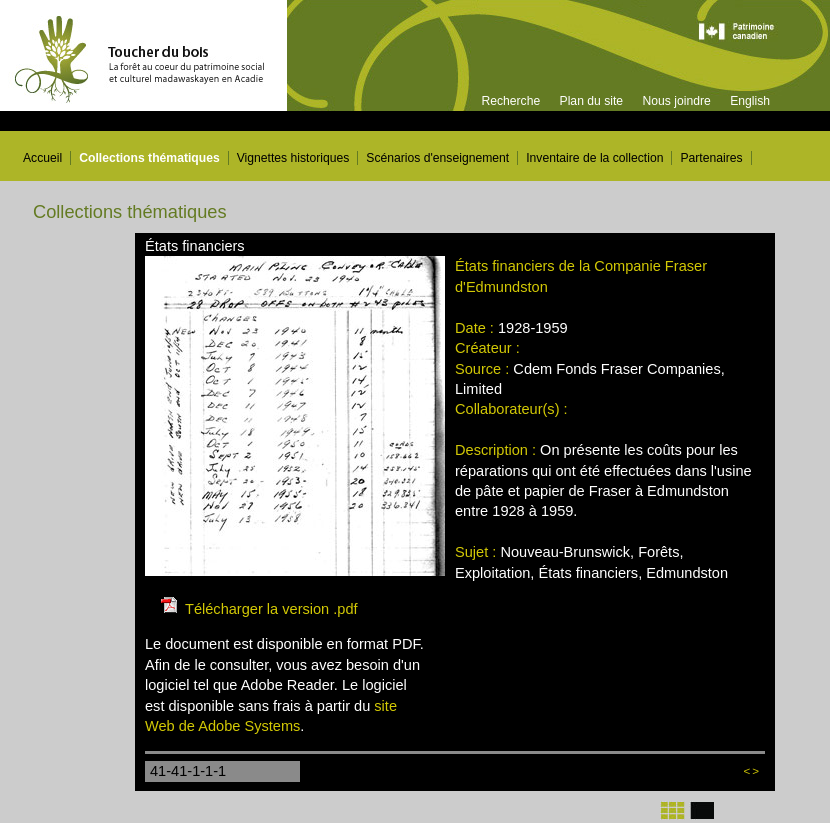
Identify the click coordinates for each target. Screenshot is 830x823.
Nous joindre (676, 101)
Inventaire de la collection (594, 158)
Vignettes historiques (293, 158)
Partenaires (711, 158)
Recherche (510, 101)
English (750, 101)
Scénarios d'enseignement (437, 158)
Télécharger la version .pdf (271, 609)
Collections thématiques (149, 158)
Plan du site (592, 101)
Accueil (42, 158)
